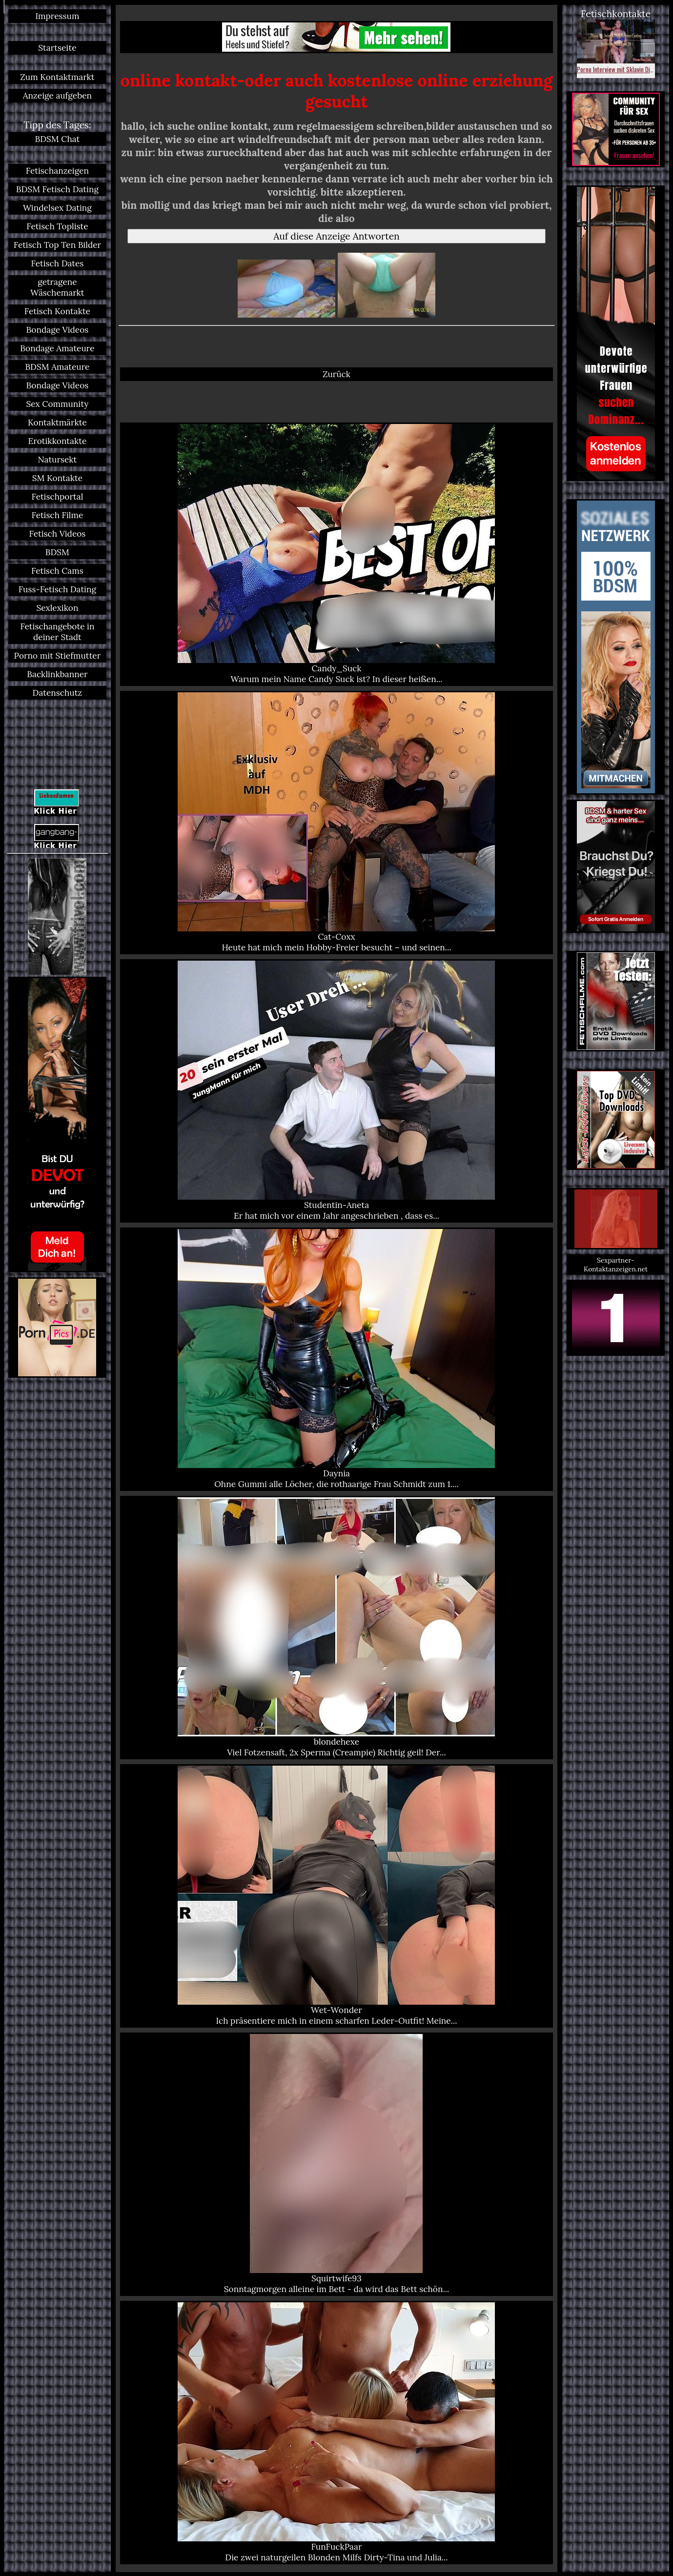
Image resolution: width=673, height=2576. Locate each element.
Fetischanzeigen (57, 170)
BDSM (57, 552)
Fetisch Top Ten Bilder (57, 245)
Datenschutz (57, 692)
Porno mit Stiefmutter (57, 655)
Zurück (336, 374)
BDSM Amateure (57, 367)
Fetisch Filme (57, 515)
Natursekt (57, 459)
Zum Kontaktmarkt (57, 77)
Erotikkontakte (57, 441)
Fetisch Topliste (57, 226)
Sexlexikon (57, 608)
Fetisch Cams (57, 570)
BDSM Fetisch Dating (57, 189)
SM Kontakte (57, 478)
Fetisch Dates (57, 263)
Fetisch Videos (57, 533)
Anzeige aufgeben (57, 95)
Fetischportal (57, 496)
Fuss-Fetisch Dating (57, 589)
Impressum (57, 16)
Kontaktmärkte (57, 422)
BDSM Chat (57, 139)
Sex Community (57, 404)
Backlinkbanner (57, 674)
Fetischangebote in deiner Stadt (57, 632)
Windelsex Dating (57, 207)
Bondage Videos (57, 329)
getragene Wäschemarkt (57, 287)
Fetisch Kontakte (57, 311)
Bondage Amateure (57, 348)
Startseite (57, 47)
